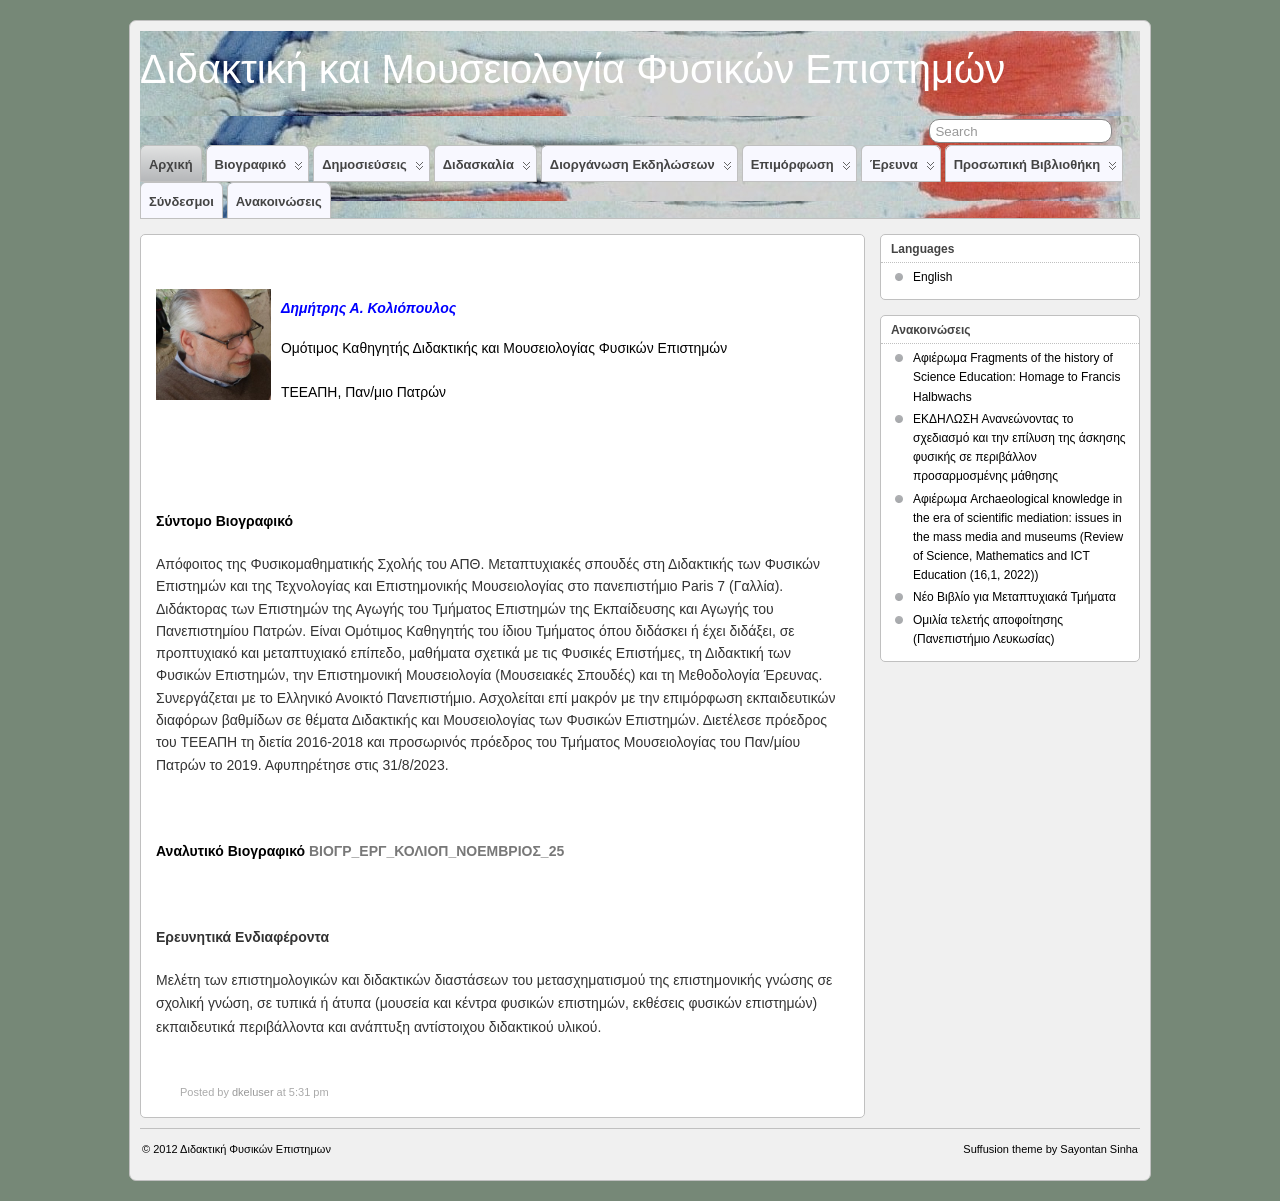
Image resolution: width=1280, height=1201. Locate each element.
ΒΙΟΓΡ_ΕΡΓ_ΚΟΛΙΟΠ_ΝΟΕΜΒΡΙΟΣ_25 (436, 851)
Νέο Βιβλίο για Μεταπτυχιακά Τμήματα (1014, 597)
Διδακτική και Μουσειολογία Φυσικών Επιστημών (572, 69)
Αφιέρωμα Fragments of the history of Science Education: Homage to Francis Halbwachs (1016, 377)
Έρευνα (902, 169)
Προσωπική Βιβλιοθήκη (1036, 169)
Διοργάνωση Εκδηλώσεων (641, 169)
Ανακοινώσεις (279, 201)
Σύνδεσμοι (181, 201)
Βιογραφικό (259, 169)
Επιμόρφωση (801, 169)
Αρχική (171, 164)
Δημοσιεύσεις (373, 169)
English (932, 277)
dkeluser (253, 1092)
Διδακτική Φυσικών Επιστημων (255, 1149)
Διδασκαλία (487, 169)
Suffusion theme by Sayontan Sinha (1050, 1149)
